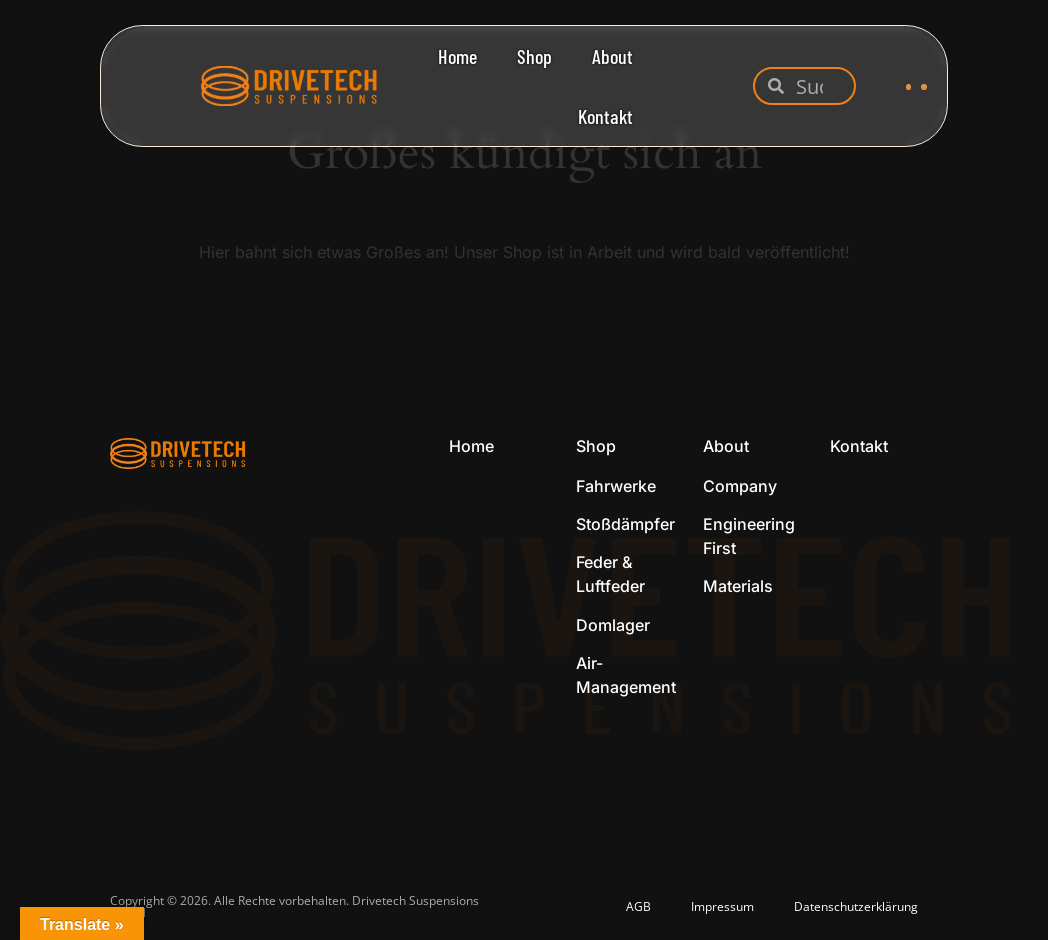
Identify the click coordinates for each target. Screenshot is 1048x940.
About (612, 56)
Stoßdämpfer (625, 524)
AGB (638, 906)
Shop (534, 56)
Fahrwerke (616, 486)
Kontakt (605, 116)
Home (457, 56)
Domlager (613, 625)
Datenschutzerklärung (856, 906)
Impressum (722, 906)
